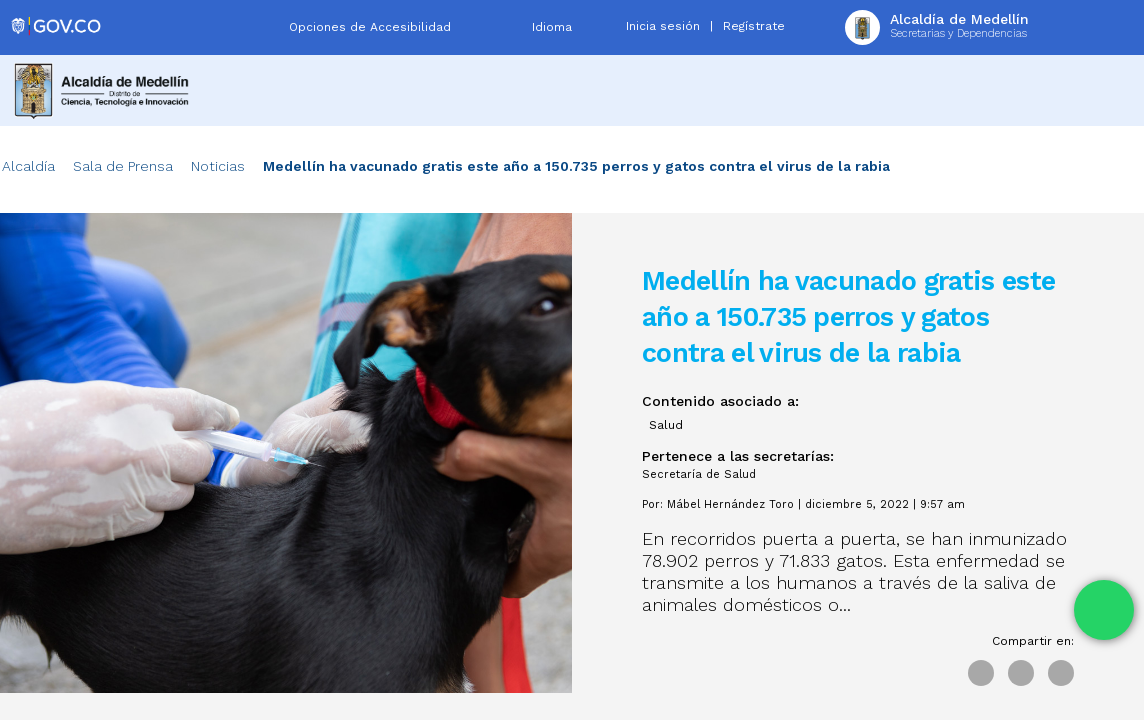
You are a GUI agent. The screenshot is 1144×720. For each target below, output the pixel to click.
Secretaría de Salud (699, 474)
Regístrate (754, 26)
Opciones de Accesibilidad (370, 27)
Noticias (218, 166)
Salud (666, 425)
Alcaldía (28, 166)
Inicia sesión (663, 26)
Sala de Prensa (123, 166)
